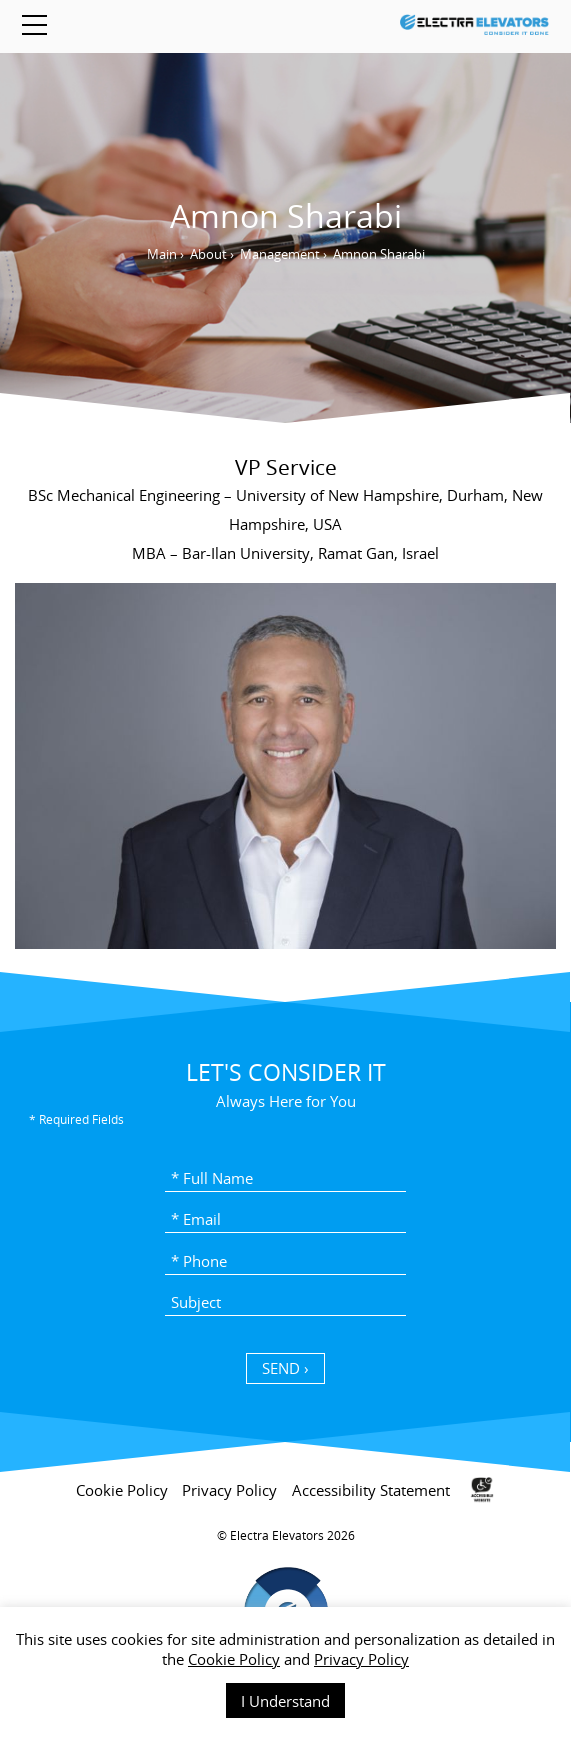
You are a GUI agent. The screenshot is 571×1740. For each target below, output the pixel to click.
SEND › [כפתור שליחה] (285, 1368)
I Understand (285, 1701)
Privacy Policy (361, 1659)
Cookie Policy (234, 1659)
